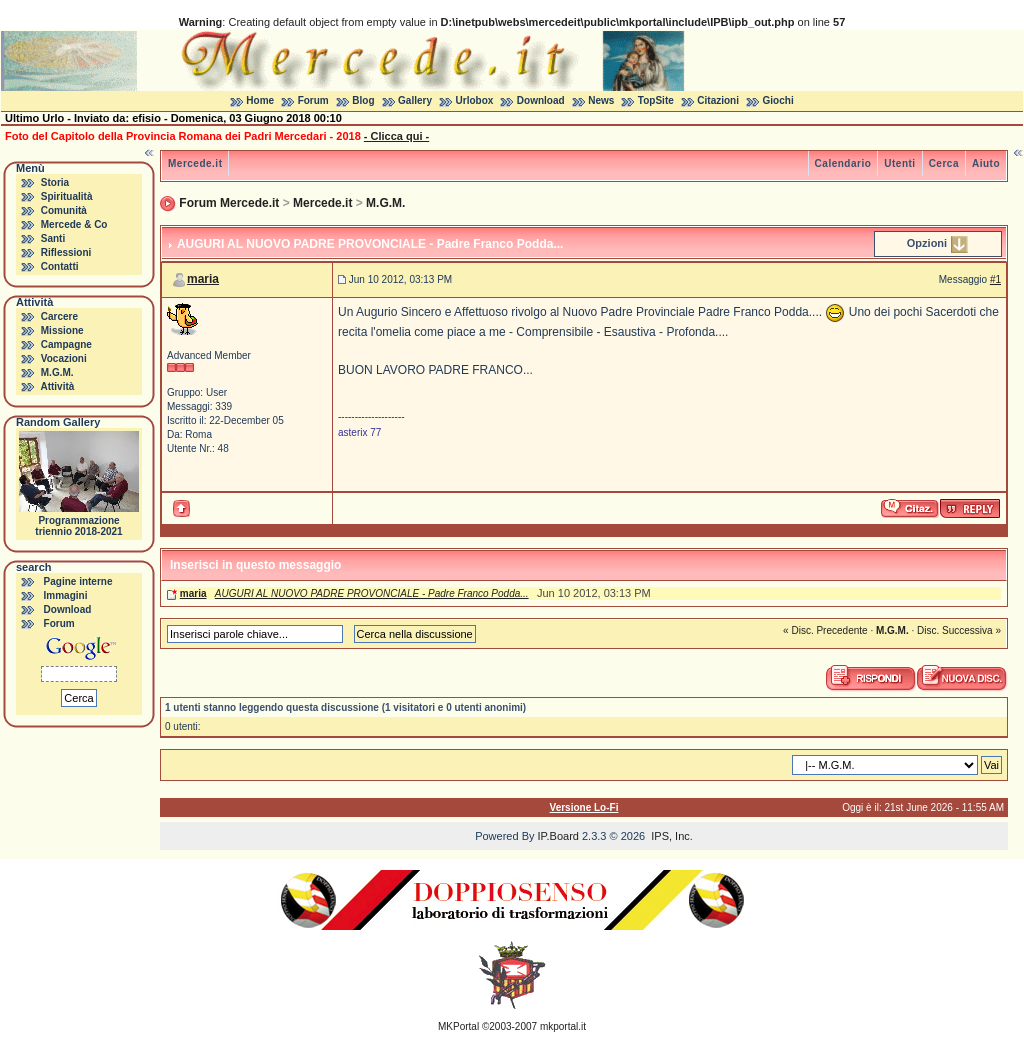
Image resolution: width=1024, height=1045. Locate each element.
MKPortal (458, 1026)
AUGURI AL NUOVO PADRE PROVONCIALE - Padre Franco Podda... (372, 593)
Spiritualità (67, 196)
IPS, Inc (670, 836)
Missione (62, 330)
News (601, 100)
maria (203, 279)
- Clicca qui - (396, 136)
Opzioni (927, 243)
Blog (363, 100)
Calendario (843, 163)
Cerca (944, 163)
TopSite (656, 100)
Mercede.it (195, 163)
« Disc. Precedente (825, 630)
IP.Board (558, 836)
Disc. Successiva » (959, 630)
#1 (995, 279)
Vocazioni (64, 358)
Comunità (64, 210)
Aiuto (986, 163)
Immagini (66, 595)
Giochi (778, 100)
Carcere (59, 316)
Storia (55, 182)
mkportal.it (563, 1026)
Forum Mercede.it (229, 203)
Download (541, 100)
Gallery (415, 100)
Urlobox (475, 100)
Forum (313, 100)
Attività (57, 386)
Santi (53, 238)
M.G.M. (57, 372)
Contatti (60, 266)
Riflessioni (66, 252)
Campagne (66, 344)
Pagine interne (78, 581)
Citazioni (718, 100)
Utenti (899, 163)
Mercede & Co (74, 224)
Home (260, 100)
